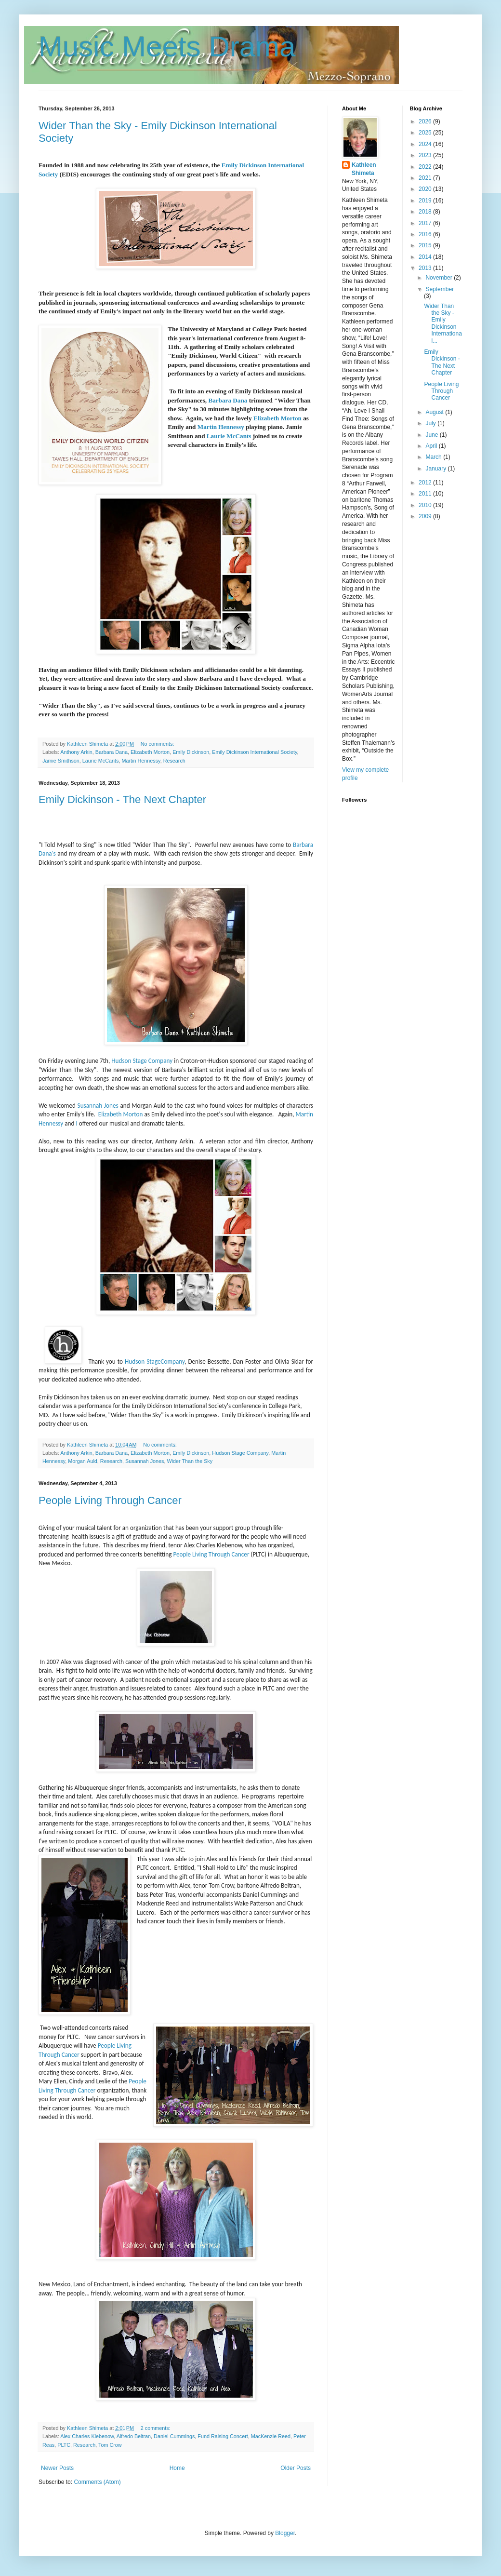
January (436, 468)
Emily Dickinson (190, 752)
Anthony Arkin (76, 752)
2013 (426, 268)
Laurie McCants (229, 436)
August (435, 412)
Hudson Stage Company (141, 1061)
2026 (426, 121)
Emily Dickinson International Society (254, 752)
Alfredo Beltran (134, 2436)
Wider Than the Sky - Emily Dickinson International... (442, 323)
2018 (426, 211)
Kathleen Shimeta (364, 168)
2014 (426, 257)
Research (174, 761)
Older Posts (295, 2468)
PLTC (63, 2445)
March (434, 457)
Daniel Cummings (174, 2436)
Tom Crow (110, 2445)
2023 (426, 155)
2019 (426, 200)
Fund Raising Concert (223, 2436)
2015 (426, 245)
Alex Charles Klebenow (87, 2436)
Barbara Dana (227, 400)
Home (177, 2468)
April (431, 446)
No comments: (158, 744)
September (439, 289)
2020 (426, 189)
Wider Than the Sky (190, 1461)
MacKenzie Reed (270, 2436)
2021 (426, 177)
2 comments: (156, 2428)
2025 (426, 132)
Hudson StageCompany (155, 1361)
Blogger (285, 2533)
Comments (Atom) (97, 2482)
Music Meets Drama (167, 46)
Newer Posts (57, 2468)
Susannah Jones (98, 1105)
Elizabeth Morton (277, 418)
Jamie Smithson (60, 761)
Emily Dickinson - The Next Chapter (122, 799)
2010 (426, 505)
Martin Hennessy (221, 426)
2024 (426, 144)
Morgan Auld (82, 1461)
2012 (426, 482)
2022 (426, 166)
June (432, 434)
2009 (426, 516)
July (431, 423)
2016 (426, 234)
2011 (426, 493)
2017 (426, 223)
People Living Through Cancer (110, 1500)
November (439, 277)
